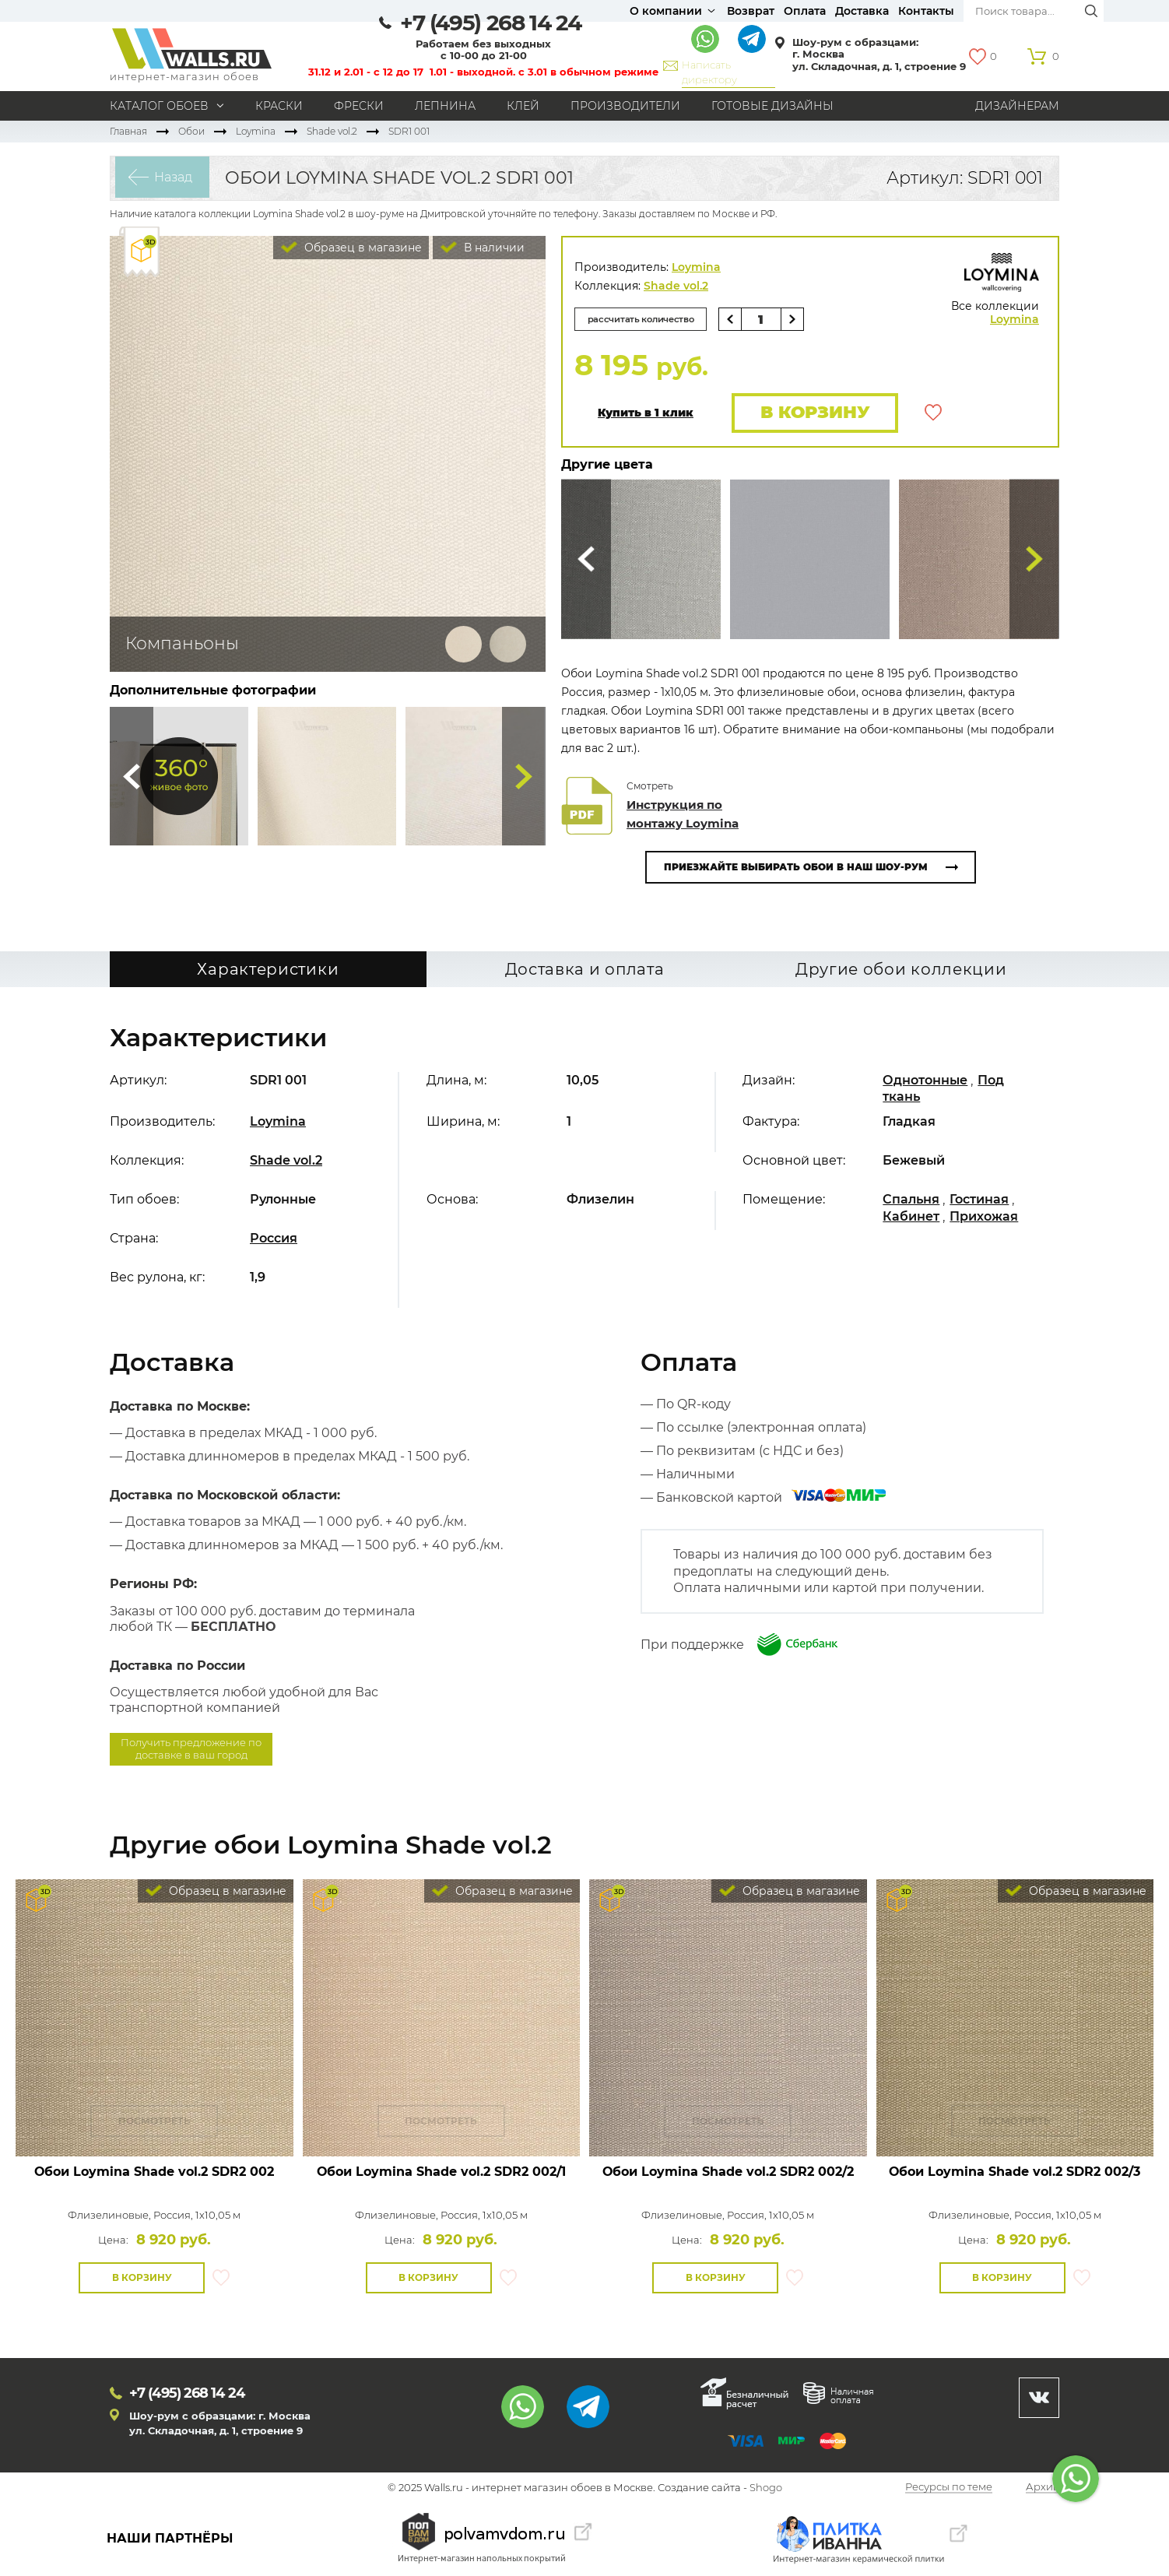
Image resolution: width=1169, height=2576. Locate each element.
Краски (279, 106)
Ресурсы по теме (948, 2488)
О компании (666, 11)
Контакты (926, 11)
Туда (524, 776)
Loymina (256, 131)
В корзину (812, 412)
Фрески (359, 106)
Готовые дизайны (772, 106)
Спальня (911, 1200)
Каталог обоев (159, 106)
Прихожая (984, 1217)
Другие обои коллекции (901, 970)
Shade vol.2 (332, 131)
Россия (273, 1239)
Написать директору (709, 72)
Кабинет (911, 1217)
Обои (191, 131)
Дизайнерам (1017, 106)
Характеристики (268, 970)
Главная (128, 131)
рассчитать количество (645, 319)
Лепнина (445, 106)
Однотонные (925, 1081)
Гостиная (979, 1200)
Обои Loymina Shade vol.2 (154, 2173)
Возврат (750, 11)
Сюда (131, 776)
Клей (523, 106)
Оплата (805, 11)
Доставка (862, 11)
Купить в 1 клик (645, 413)
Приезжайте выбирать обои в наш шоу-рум (796, 868)
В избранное (933, 413)
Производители (625, 106)
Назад (168, 177)
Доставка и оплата (585, 970)
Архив (1042, 2488)
